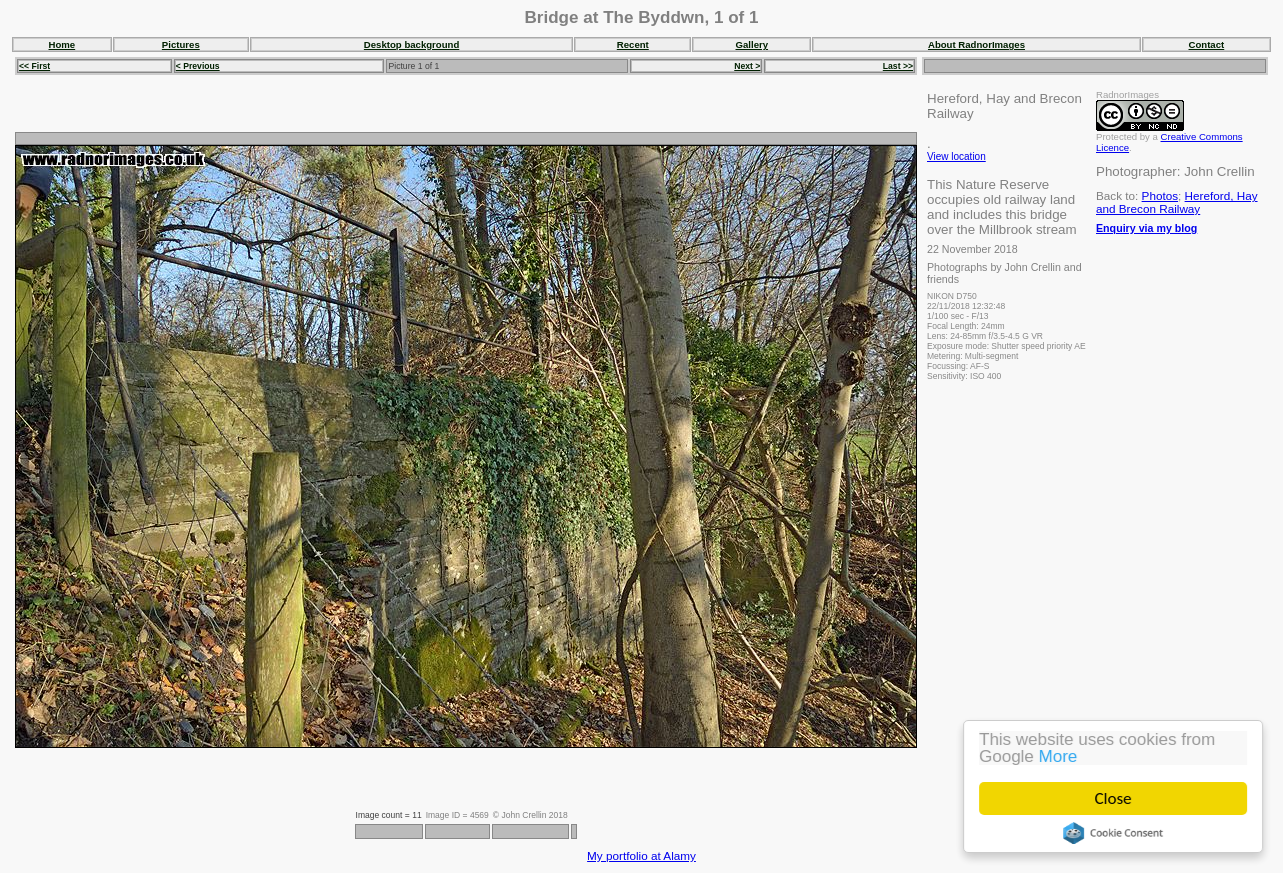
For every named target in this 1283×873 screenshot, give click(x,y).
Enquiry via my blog (1146, 228)
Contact (1207, 44)
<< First (34, 66)
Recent (633, 44)
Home (62, 44)
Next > (747, 66)
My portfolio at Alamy (641, 855)
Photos (1160, 195)
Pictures (181, 44)
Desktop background (411, 44)
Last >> (898, 66)
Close (1113, 798)
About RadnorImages (976, 44)
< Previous (198, 66)
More (1058, 756)
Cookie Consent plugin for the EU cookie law (1113, 833)
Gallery (752, 44)
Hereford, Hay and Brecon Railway (1177, 202)
